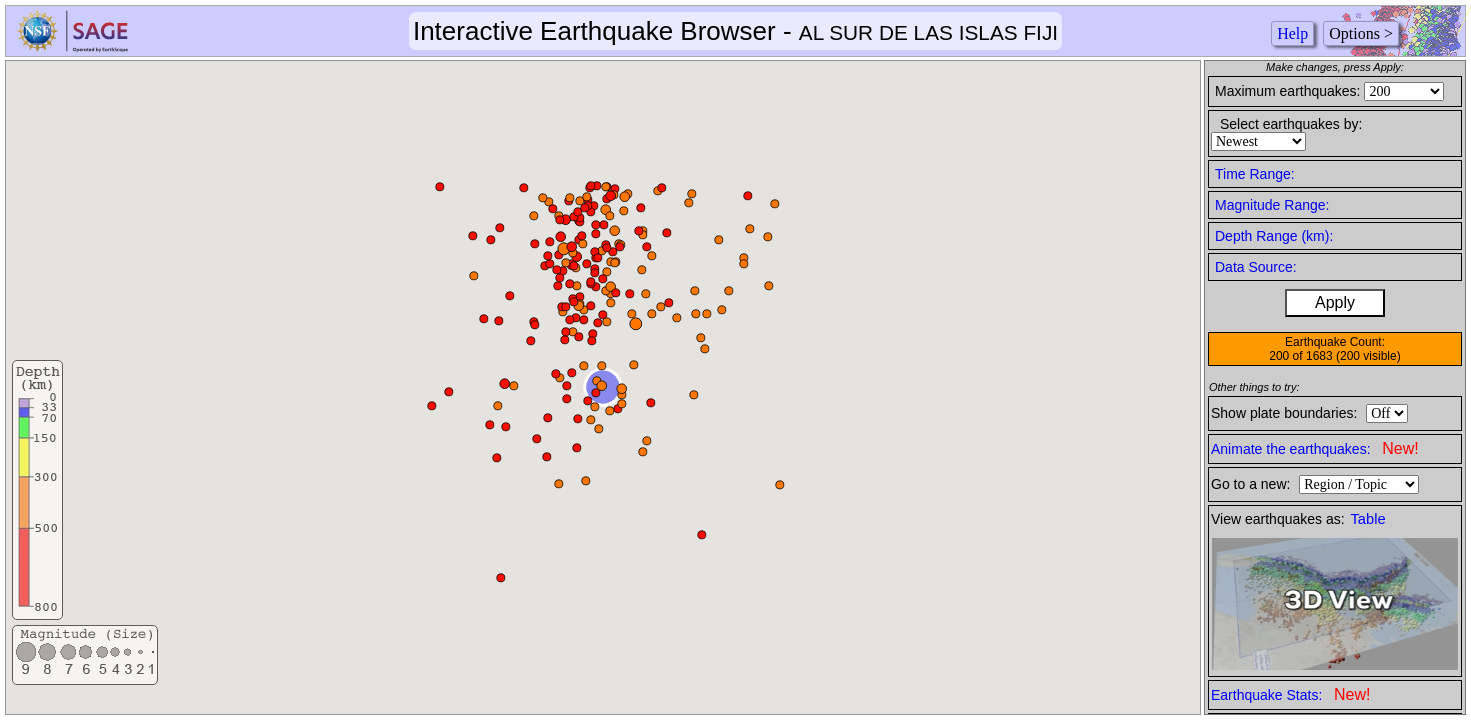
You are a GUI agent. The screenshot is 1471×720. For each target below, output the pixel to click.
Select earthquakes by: (1291, 124)
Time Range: (1255, 174)
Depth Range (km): (1274, 236)
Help (1292, 33)
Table (1368, 519)
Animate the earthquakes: (1315, 448)
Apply (1335, 302)
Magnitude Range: (1272, 205)
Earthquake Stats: (1290, 694)
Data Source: (1256, 267)
